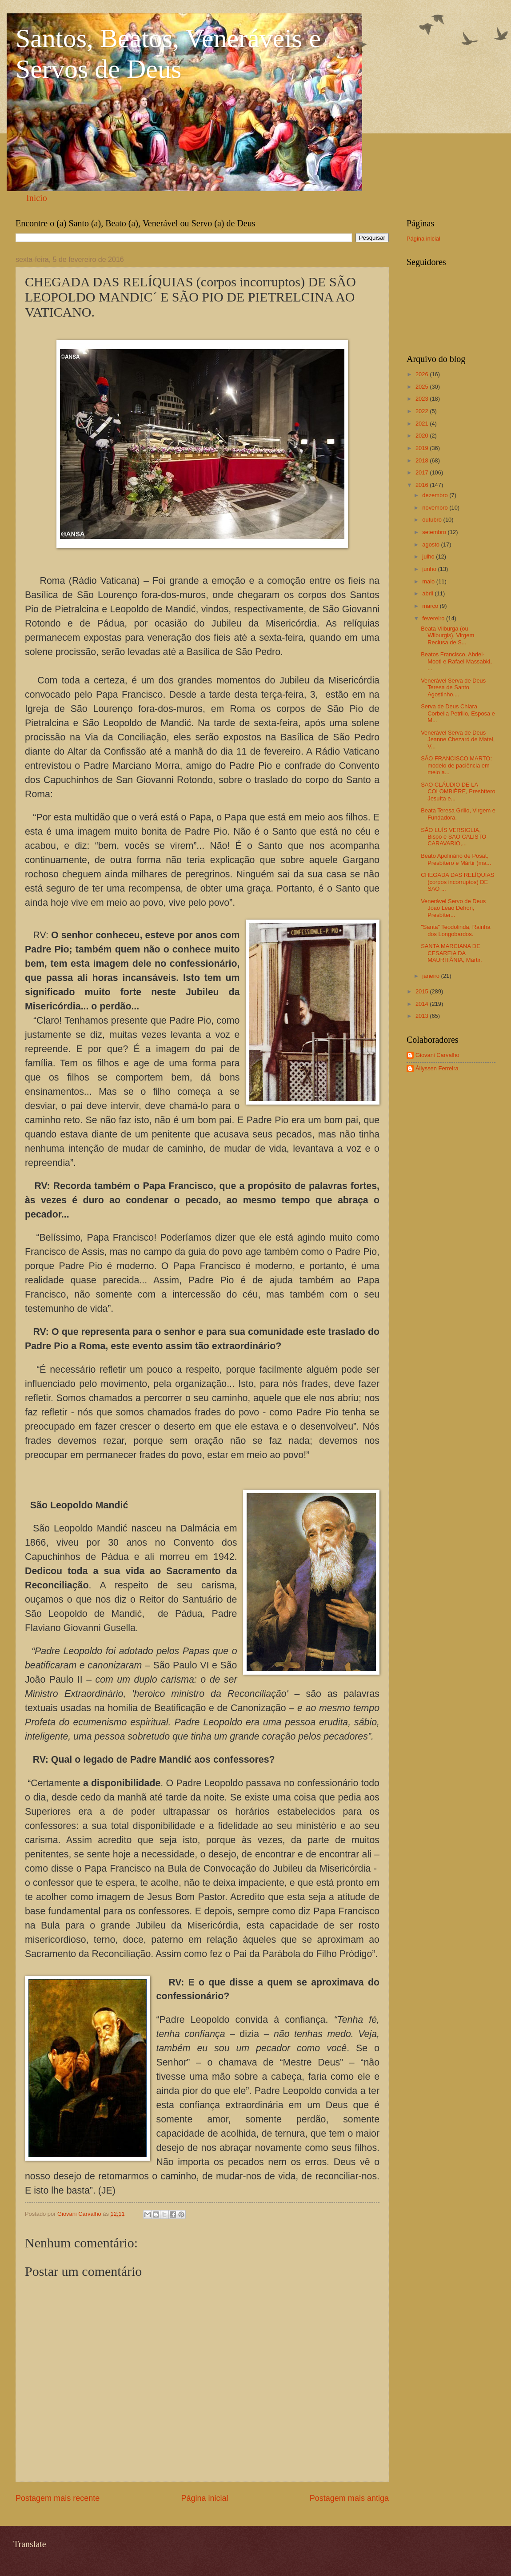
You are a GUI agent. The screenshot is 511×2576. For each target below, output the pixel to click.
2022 (422, 411)
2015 (422, 991)
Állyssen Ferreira (437, 1068)
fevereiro (434, 618)
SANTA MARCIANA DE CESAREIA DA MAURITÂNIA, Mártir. (451, 953)
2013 (422, 1016)
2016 (422, 485)
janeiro (431, 976)
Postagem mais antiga (349, 2498)
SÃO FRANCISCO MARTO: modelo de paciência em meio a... (456, 765)
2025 (422, 386)
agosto (431, 544)
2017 (422, 472)
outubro (432, 519)
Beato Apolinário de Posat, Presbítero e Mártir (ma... (456, 859)
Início (36, 198)
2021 (422, 423)
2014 (422, 1004)
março (430, 606)
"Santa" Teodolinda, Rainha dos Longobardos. (455, 930)
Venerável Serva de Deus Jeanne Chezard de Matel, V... (458, 739)
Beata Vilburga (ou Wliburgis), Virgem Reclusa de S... (447, 635)
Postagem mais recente (58, 2498)
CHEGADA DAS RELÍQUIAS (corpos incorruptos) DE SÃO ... (457, 882)
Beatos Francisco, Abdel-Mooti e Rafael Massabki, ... (456, 661)
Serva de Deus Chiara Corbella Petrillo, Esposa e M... (458, 713)
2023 (422, 398)
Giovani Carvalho (437, 1055)
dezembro (435, 495)
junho (430, 569)
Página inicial (204, 2498)
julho (429, 556)
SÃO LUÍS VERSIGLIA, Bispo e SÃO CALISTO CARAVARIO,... (453, 837)
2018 (422, 460)
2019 (422, 448)
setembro (434, 532)
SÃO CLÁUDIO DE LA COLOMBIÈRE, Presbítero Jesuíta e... (458, 791)
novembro (435, 507)
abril (428, 593)
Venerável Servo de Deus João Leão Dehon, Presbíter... (453, 908)
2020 (422, 435)
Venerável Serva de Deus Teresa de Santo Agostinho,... (453, 687)
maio (429, 581)
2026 (422, 374)
